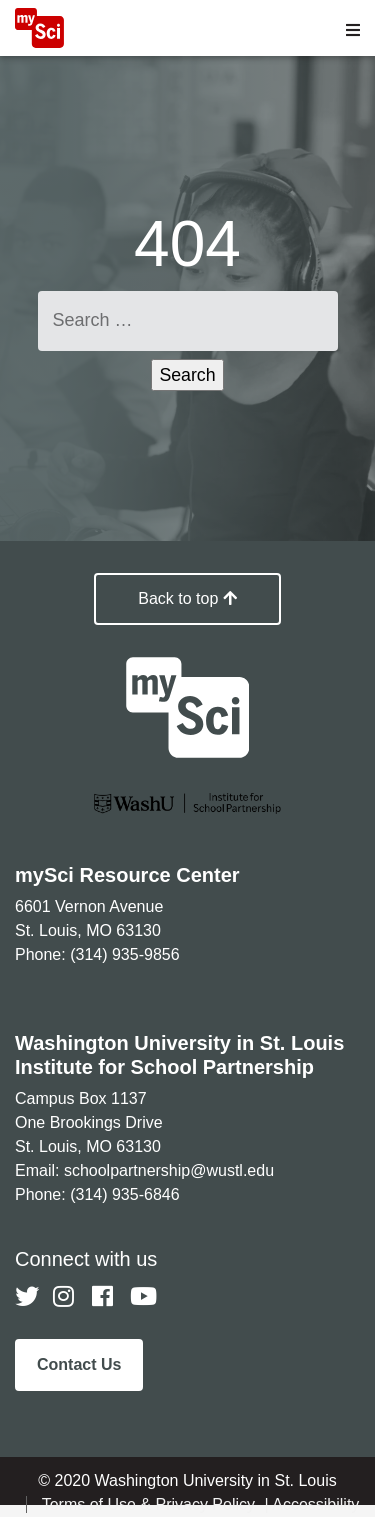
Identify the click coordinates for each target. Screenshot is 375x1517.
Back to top (187, 598)
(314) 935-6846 (124, 1194)
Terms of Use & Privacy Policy (151, 1504)
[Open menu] (353, 30)
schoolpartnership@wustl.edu (169, 1170)
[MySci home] (39, 42)
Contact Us (79, 1364)
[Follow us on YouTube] (142, 1297)
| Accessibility (311, 1504)
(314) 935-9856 (124, 954)
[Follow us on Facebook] (104, 1297)
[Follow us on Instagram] (65, 1297)
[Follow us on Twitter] (27, 1297)
